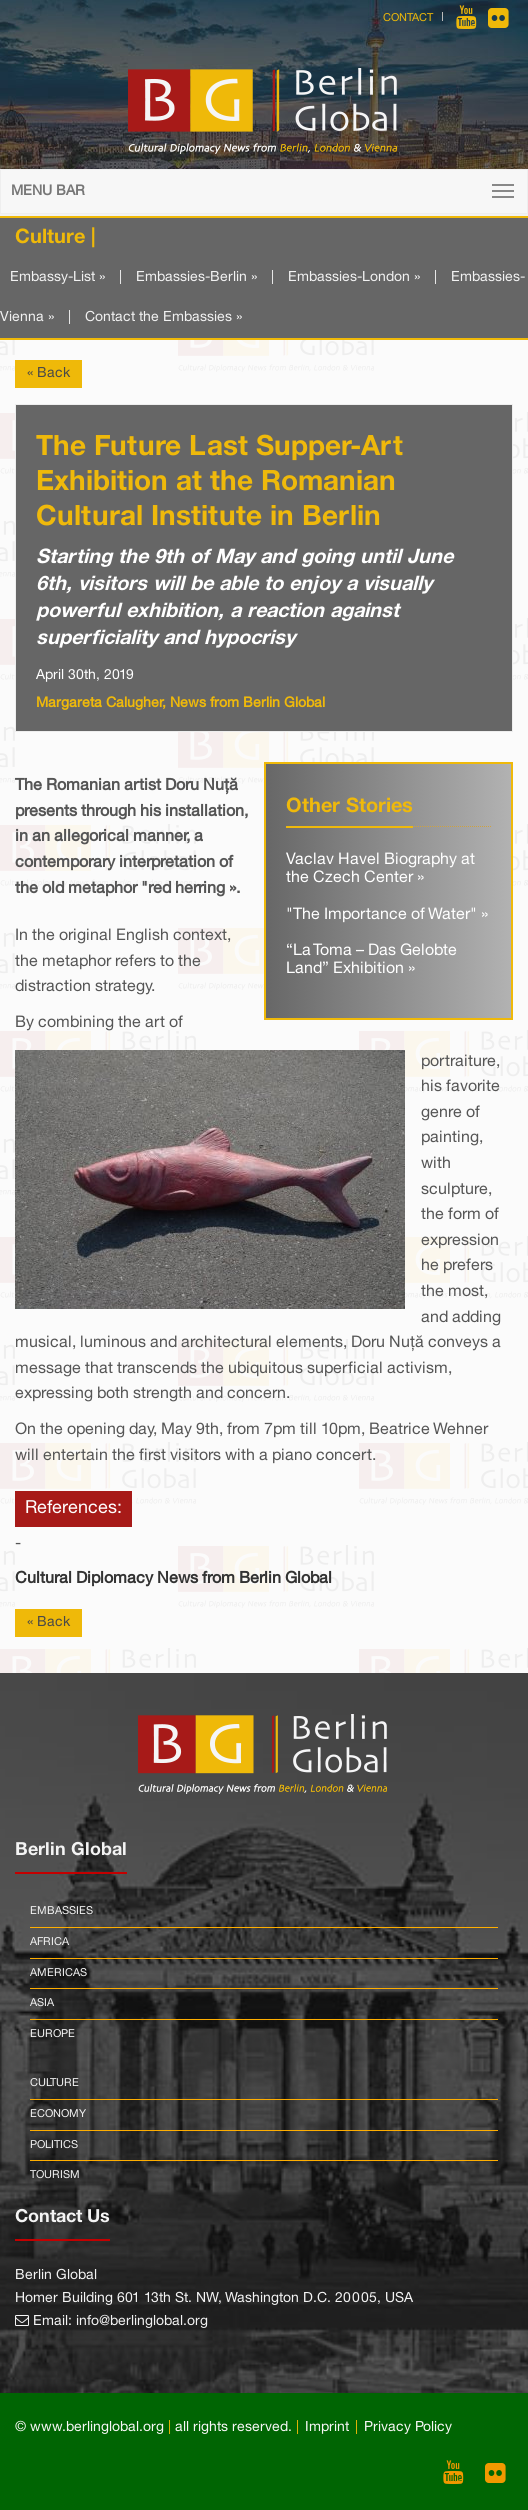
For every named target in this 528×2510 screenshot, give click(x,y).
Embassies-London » (354, 277)
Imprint (327, 2427)
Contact (408, 18)
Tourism (55, 2175)
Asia (42, 2003)
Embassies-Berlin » (196, 277)
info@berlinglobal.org (142, 2321)
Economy (58, 2114)
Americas (58, 1973)
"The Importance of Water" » (387, 915)
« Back (48, 373)
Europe (52, 2034)
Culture (54, 2083)
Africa (49, 1942)
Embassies (61, 1911)
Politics (54, 2145)
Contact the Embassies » (163, 317)
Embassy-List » (57, 277)
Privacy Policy (408, 2427)
